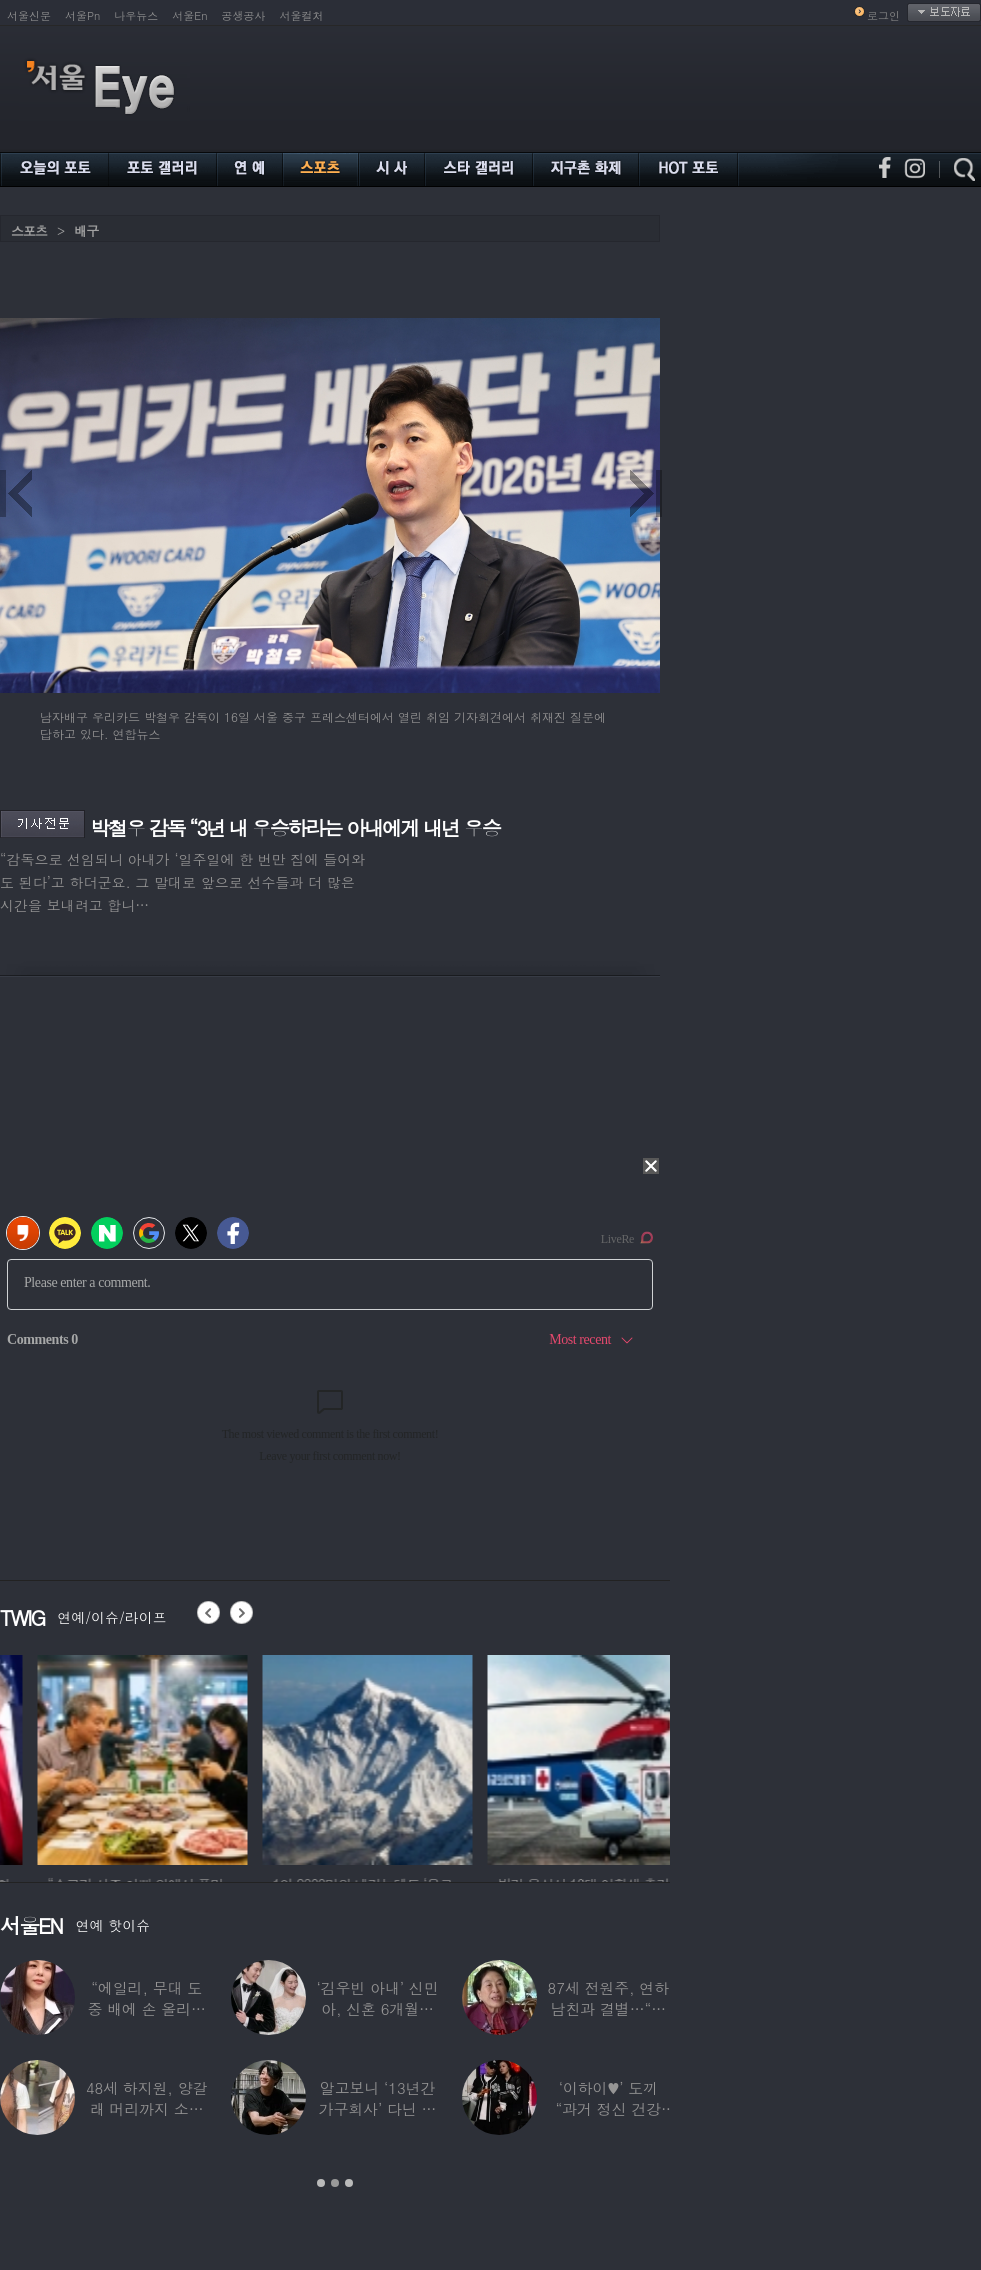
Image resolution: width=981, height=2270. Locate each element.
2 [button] (335, 2183)
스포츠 (29, 230)
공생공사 (244, 15)
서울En (189, 15)
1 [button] (321, 2183)
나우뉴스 (136, 15)
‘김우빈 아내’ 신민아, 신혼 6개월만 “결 (377, 2008)
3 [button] (349, 2183)
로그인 (883, 15)
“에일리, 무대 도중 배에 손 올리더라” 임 (146, 2008)
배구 (86, 230)
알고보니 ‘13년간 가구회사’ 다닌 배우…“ (378, 2108)
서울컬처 (302, 15)
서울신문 (29, 15)
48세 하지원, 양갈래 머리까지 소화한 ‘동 (147, 2108)
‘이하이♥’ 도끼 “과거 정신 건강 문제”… (609, 2108)
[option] (264, 1757)
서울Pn (82, 15)
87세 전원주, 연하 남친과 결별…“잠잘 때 (609, 2008)
